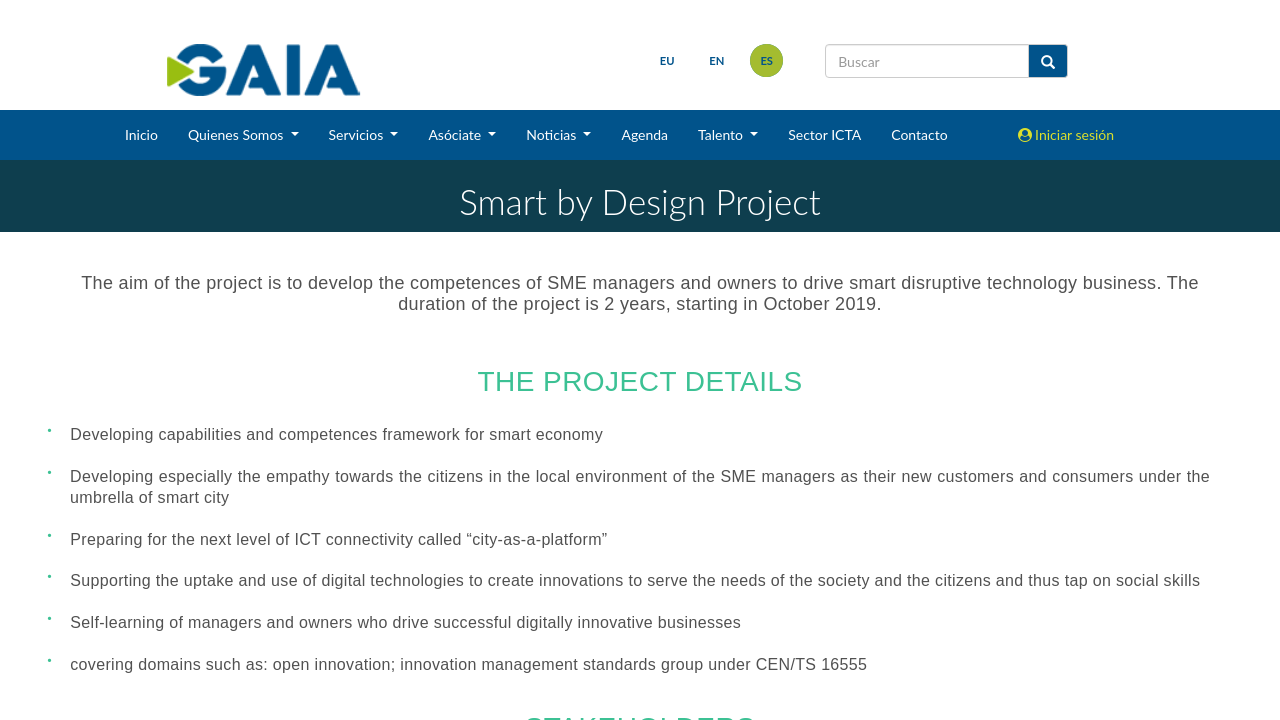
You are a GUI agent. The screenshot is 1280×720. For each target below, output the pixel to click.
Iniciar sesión (1066, 134)
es (766, 60)
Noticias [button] (553, 134)
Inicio (141, 134)
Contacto (919, 134)
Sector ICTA (824, 134)
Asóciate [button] (456, 134)
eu (667, 60)
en (716, 60)
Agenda (644, 134)
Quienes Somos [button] (237, 134)
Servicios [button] (358, 134)
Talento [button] (722, 134)
